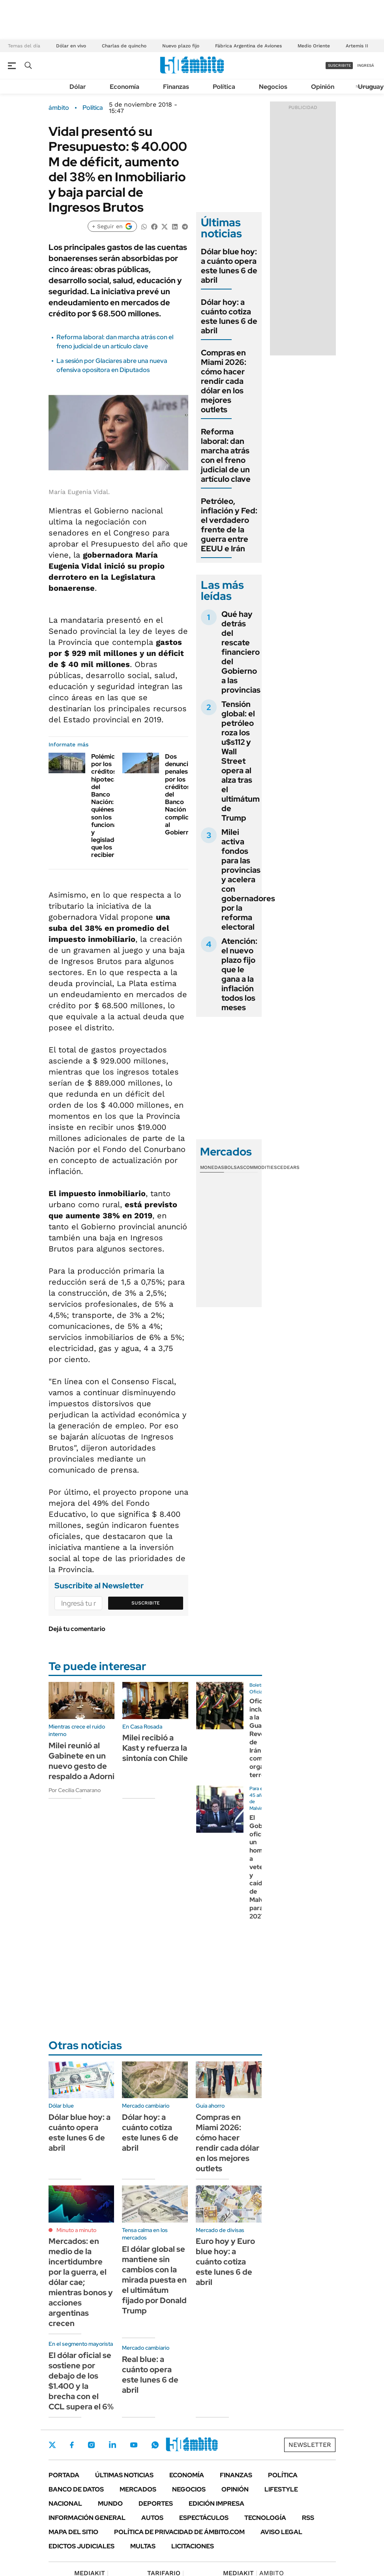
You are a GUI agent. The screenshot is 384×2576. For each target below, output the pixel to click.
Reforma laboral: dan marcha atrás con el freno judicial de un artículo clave (114, 341)
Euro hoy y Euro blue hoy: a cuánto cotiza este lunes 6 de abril (225, 2261)
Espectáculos (204, 2518)
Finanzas (176, 87)
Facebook (72, 2444)
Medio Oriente (314, 46)
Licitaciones (192, 2546)
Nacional (65, 2503)
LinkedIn (112, 2444)
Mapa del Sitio (73, 2532)
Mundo (110, 2503)
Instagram (91, 2444)
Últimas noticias (124, 2475)
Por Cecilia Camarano (75, 1790)
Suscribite (145, 1603)
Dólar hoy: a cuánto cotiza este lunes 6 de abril (229, 316)
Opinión (322, 87)
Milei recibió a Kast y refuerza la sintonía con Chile (155, 1747)
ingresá (365, 65)
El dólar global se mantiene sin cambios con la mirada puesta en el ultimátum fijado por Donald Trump (154, 2280)
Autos (152, 2518)
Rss (308, 2518)
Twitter (52, 2445)
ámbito (59, 108)
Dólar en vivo (71, 46)
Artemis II (357, 46)
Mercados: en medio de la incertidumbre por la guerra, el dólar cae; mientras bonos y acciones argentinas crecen (81, 2282)
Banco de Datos (76, 2489)
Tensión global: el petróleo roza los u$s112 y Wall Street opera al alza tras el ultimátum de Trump (240, 761)
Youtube (134, 2445)
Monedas (212, 1167)
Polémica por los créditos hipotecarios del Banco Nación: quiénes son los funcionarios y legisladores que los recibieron (110, 805)
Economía (124, 87)
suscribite (339, 65)
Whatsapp (155, 2444)
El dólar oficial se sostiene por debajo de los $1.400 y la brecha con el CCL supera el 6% (81, 2381)
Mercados (138, 2489)
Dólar (77, 87)
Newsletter (309, 2444)
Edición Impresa (216, 2503)
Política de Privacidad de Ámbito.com (179, 2532)
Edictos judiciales (81, 2546)
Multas (142, 2546)
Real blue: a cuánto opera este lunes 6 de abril (150, 2374)
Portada (64, 2475)
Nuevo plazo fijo (180, 46)
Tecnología (265, 2518)
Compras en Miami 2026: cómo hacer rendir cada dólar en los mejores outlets (223, 381)
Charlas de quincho (124, 46)
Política (224, 87)
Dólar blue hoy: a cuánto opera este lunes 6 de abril (229, 265)
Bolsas (233, 1167)
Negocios (273, 87)
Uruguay (371, 87)
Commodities (260, 1167)
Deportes (156, 2503)
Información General (87, 2518)
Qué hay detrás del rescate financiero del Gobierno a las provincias (240, 652)
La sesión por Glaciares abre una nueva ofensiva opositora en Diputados (111, 365)
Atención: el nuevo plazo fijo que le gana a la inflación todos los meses (239, 974)
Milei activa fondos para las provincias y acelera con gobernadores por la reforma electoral (248, 879)
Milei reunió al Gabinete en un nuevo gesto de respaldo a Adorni (81, 1760)
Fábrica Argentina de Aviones (248, 46)
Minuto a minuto (76, 2230)
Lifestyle (281, 2489)
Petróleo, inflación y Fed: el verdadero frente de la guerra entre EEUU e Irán (229, 525)
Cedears (288, 1167)
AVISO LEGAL (281, 2532)
